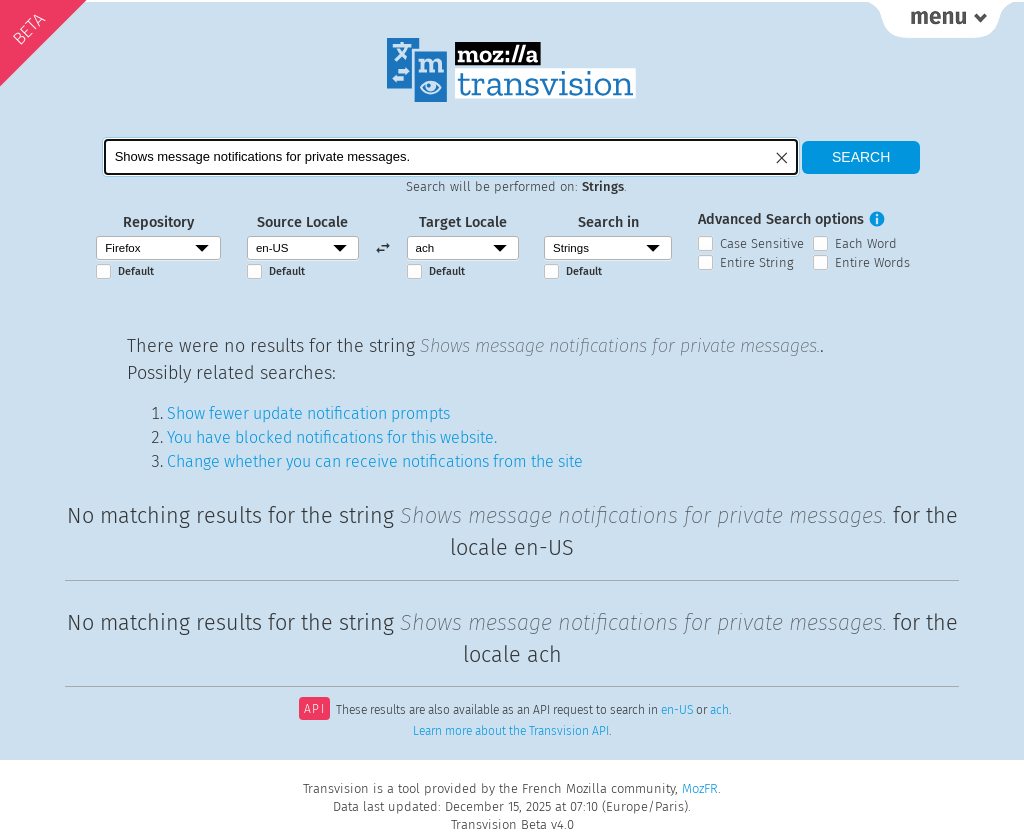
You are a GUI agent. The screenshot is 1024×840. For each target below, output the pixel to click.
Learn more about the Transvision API (511, 731)
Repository (158, 222)
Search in (608, 222)
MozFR (700, 788)
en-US (677, 711)
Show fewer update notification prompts (308, 413)
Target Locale (463, 222)
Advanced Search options (781, 219)
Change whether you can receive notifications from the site (375, 461)
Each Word (866, 243)
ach (719, 711)
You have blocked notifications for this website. (332, 437)
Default (136, 271)
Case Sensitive (762, 243)
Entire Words (872, 262)
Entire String (757, 262)
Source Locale (302, 222)
